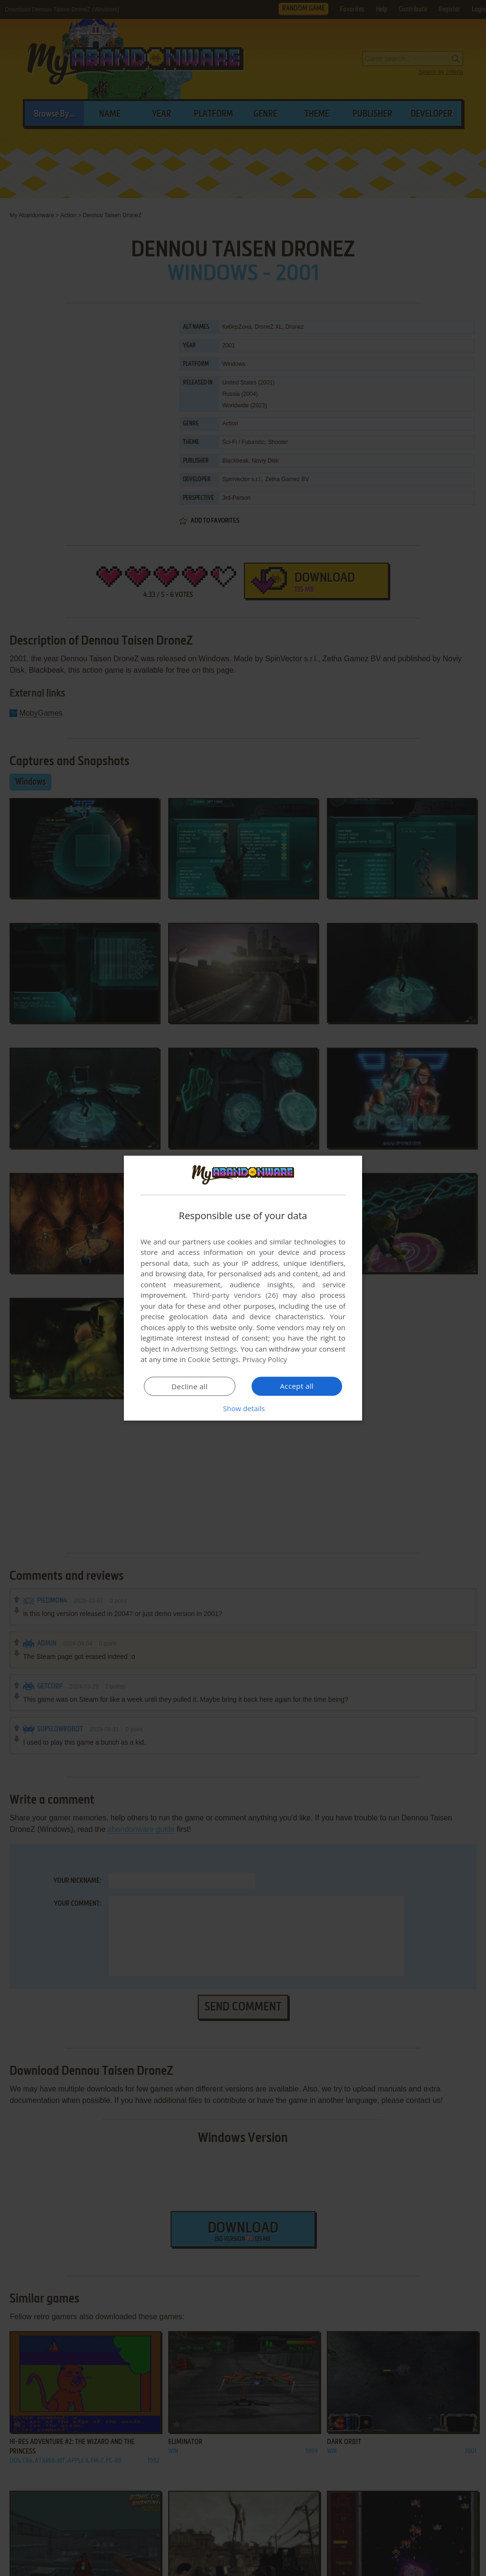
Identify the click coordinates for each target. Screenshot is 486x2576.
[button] (243, 1408)
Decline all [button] (190, 1386)
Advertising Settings (204, 1349)
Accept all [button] (297, 1386)
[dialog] (243, 1287)
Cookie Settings (213, 1359)
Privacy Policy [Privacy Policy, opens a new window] (265, 1359)
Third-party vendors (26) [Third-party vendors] (235, 1295)
